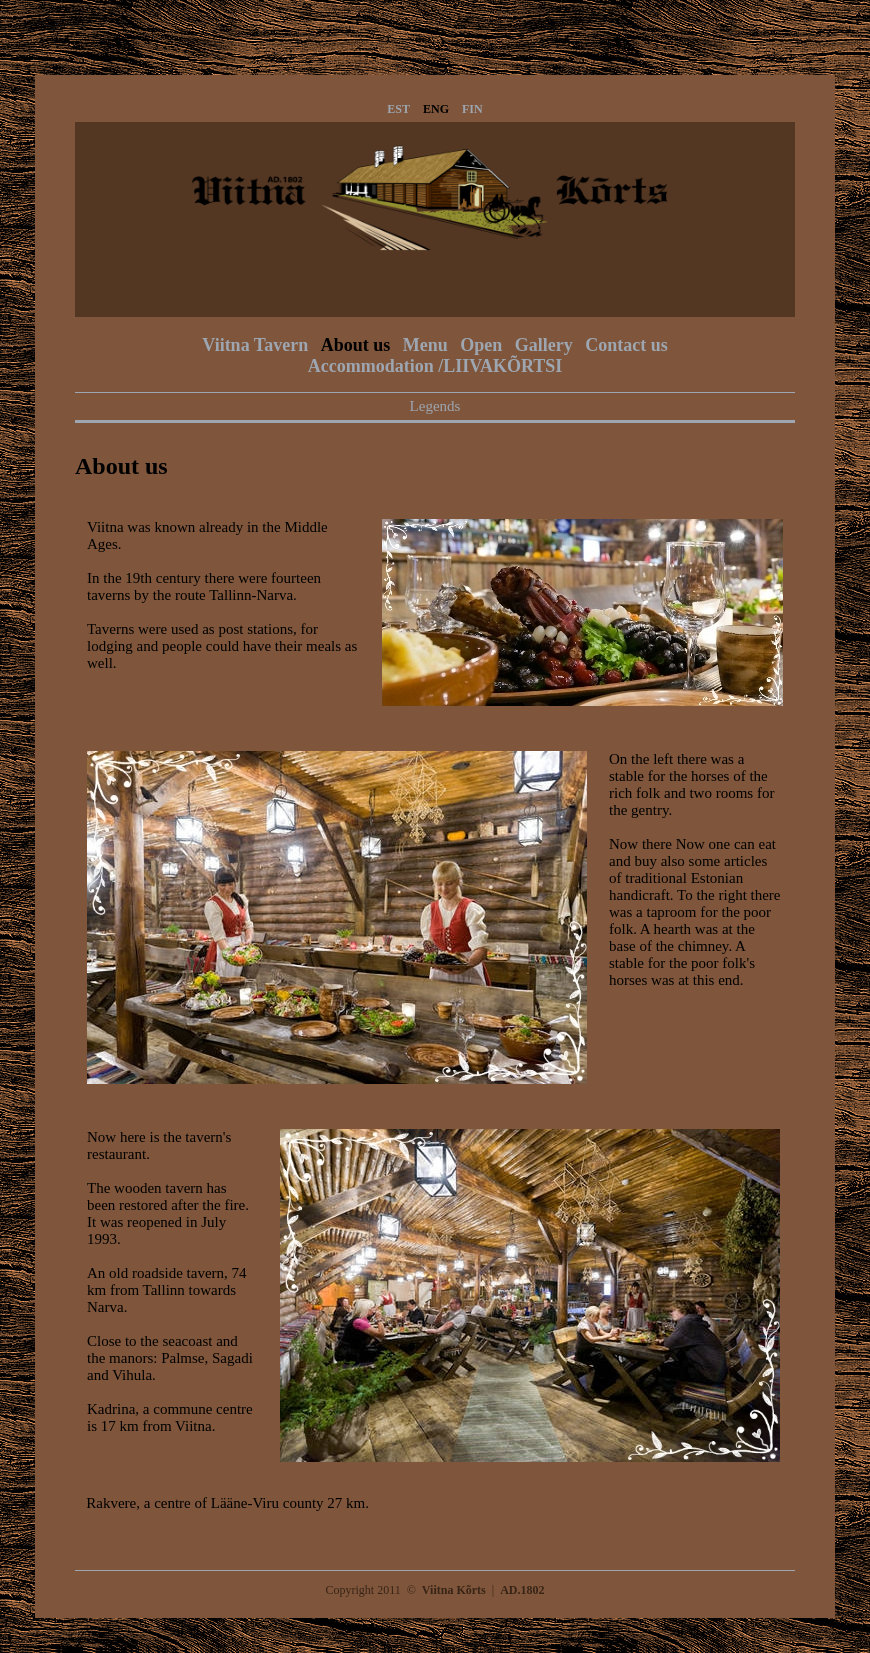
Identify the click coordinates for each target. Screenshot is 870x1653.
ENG (436, 109)
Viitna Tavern (255, 345)
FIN (472, 109)
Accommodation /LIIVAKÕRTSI (435, 366)
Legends (435, 406)
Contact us (626, 345)
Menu (425, 345)
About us (356, 345)
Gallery (544, 345)
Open (481, 345)
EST (398, 109)
